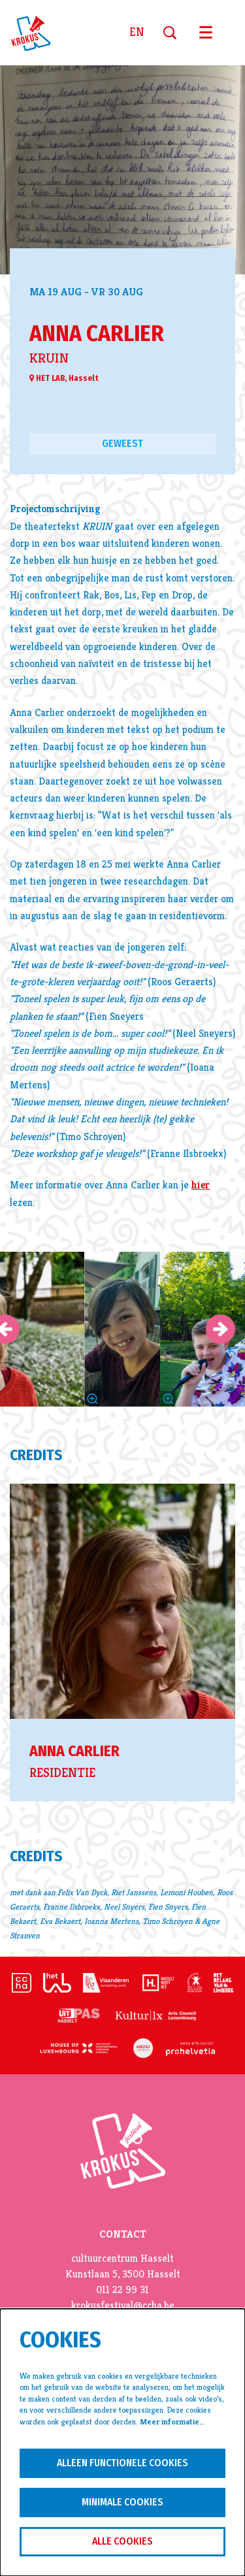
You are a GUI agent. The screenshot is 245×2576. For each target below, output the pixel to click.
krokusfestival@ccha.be (122, 2305)
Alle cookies (122, 2541)
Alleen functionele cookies (122, 2462)
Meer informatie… (172, 2422)
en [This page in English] (136, 33)
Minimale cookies (122, 2502)
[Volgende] (220, 1329)
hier (200, 1185)
